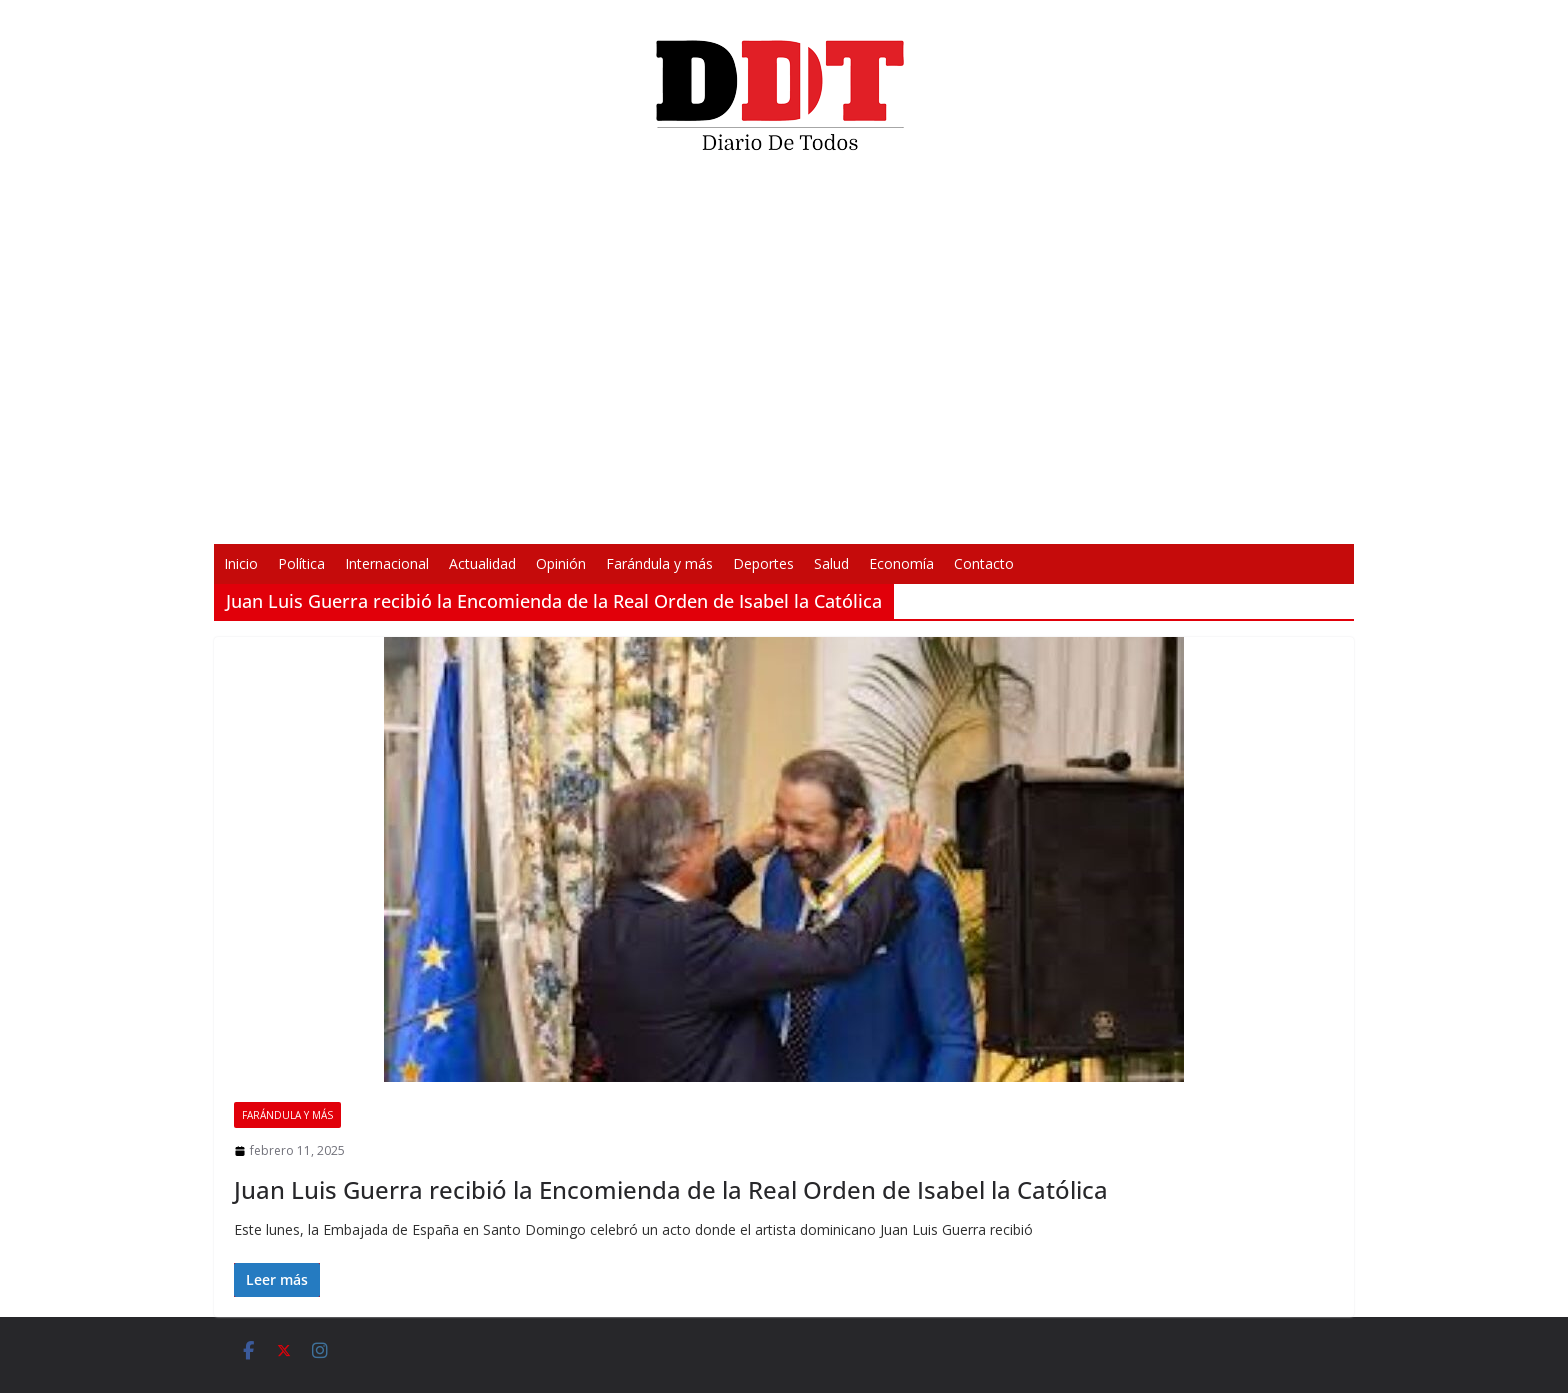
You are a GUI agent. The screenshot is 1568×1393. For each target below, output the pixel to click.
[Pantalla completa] (1078, 516)
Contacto (984, 563)
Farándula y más (659, 563)
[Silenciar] (1046, 516)
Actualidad (482, 563)
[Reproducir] (490, 516)
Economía (901, 563)
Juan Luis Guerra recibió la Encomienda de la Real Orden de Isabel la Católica (671, 1189)
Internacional (387, 563)
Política (301, 563)
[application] (784, 356)
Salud (831, 563)
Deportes (763, 563)
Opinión (561, 563)
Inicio (241, 563)
